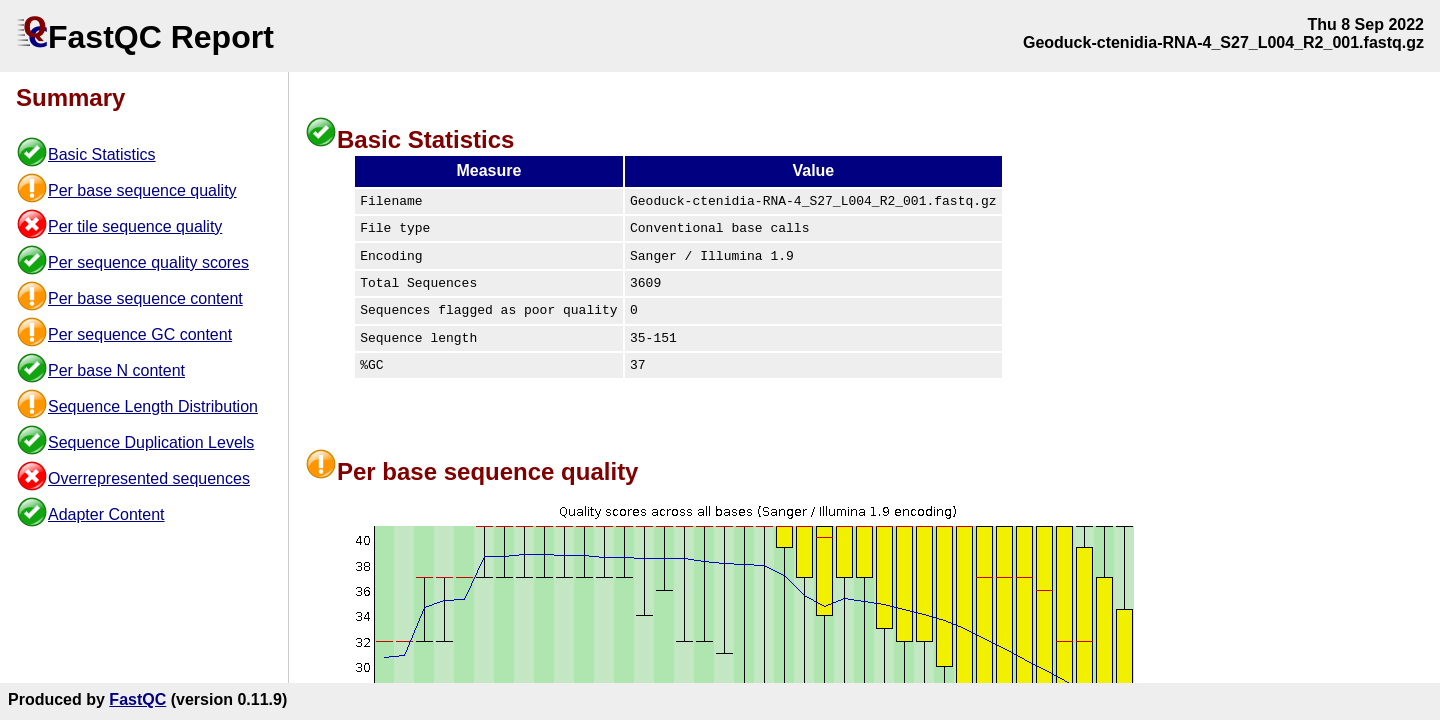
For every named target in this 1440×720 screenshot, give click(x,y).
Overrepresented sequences (149, 478)
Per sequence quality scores (148, 262)
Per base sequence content (145, 298)
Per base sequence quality (142, 190)
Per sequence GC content (140, 334)
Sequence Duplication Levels (151, 442)
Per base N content (116, 370)
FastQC (137, 699)
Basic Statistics (102, 154)
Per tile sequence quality (135, 226)
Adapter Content (106, 514)
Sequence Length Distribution (153, 406)
